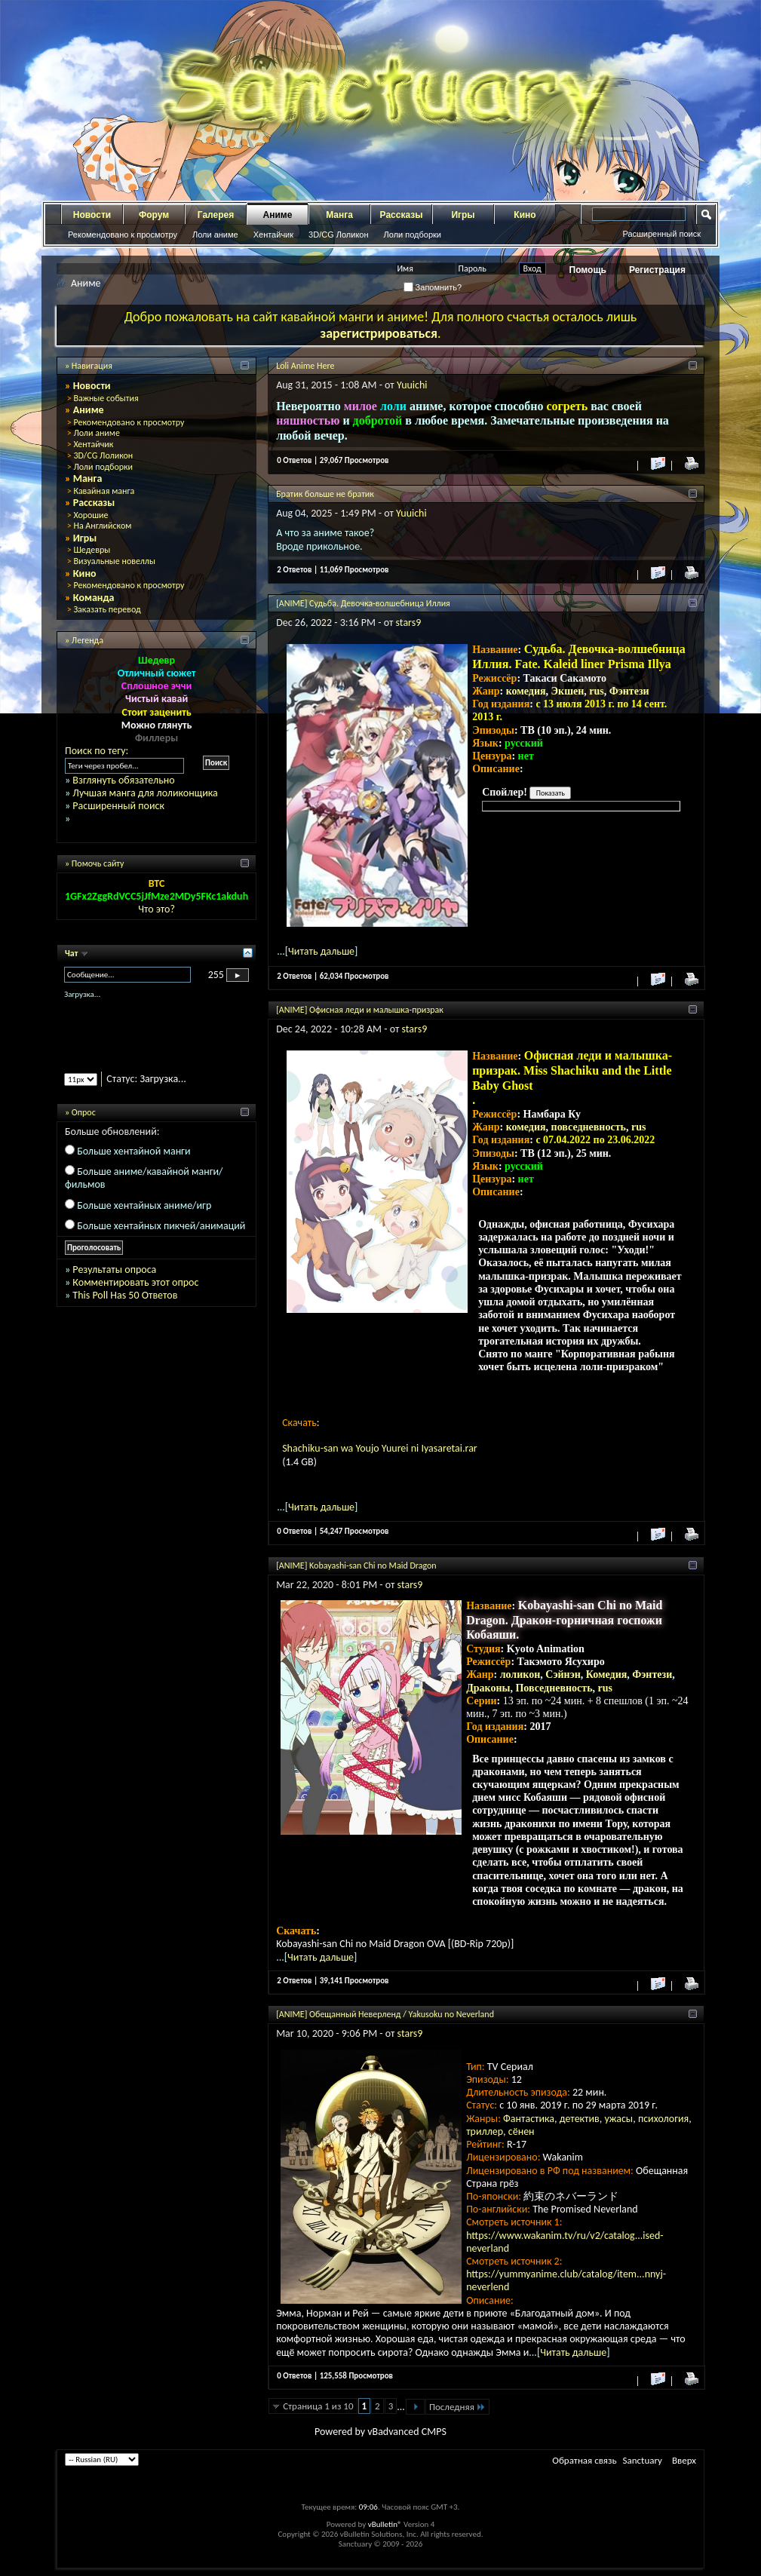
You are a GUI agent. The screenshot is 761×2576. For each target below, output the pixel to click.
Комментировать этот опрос (135, 1282)
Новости (92, 215)
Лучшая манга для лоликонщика (144, 793)
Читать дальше (321, 951)
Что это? (156, 909)
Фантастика (528, 2118)
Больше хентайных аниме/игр (144, 1205)
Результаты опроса (114, 1269)
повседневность (588, 1127)
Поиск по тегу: (96, 750)
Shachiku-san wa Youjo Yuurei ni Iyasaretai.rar (379, 1448)
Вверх (684, 2460)
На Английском (102, 525)
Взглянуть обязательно (123, 780)
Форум (154, 215)
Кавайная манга (103, 491)
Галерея (216, 215)
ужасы (618, 2118)
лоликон (520, 1674)
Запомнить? (433, 287)
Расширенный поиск (661, 233)
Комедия (606, 1674)
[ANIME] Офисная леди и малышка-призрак (359, 1009)
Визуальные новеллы (114, 561)
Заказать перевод (106, 609)
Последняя (457, 2406)
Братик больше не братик (325, 494)
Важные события (105, 398)
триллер (484, 2131)
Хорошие (90, 515)
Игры (462, 215)
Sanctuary (642, 2460)
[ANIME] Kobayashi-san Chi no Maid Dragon (356, 1565)
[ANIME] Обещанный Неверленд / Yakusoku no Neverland (385, 2014)
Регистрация (657, 270)
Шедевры (91, 549)
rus (596, 691)
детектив (580, 2118)
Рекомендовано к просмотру (122, 234)
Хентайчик (273, 234)
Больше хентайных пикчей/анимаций (161, 1225)
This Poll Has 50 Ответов (124, 1295)
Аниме (278, 215)
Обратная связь (584, 2460)
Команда (94, 597)
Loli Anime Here (305, 365)
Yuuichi (412, 385)
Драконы (488, 1688)
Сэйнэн (563, 1674)
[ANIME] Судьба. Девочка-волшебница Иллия (363, 603)
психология (663, 2118)
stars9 (409, 622)
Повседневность (553, 1688)
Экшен (568, 691)
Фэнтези (629, 691)
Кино (524, 215)
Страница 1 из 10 (318, 2406)
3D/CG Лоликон (338, 234)
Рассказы (401, 215)
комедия (526, 691)
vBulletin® (385, 2524)
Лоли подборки (412, 234)
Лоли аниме (215, 234)
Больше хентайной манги (133, 1151)
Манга (339, 215)
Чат (72, 953)
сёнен (521, 2131)
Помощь (587, 270)
